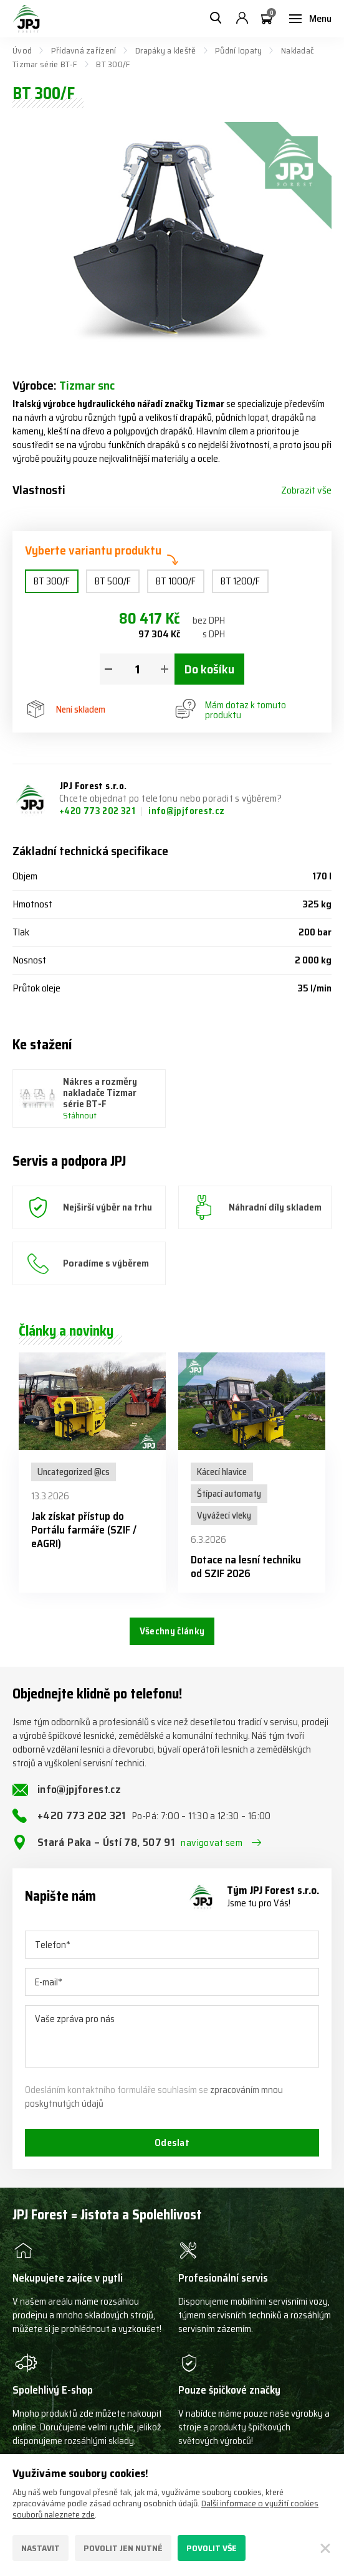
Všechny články (172, 1631)
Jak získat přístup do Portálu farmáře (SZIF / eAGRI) (83, 1529)
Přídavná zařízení (84, 50)
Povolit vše (211, 2548)
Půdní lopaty (238, 50)
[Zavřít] (325, 2548)
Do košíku (209, 669)
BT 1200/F (240, 581)
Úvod (22, 50)
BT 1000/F (176, 581)
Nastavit (40, 2548)
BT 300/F (52, 581)
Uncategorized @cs (73, 1471)
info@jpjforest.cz (186, 810)
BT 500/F (113, 581)
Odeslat (172, 2142)
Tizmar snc (87, 385)
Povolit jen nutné (123, 2548)
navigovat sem (211, 1843)
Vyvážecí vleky (224, 1515)
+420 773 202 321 (98, 810)
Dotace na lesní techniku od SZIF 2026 (246, 1566)
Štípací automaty (229, 1493)
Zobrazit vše (306, 490)
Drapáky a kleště (165, 50)
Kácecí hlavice (222, 1471)
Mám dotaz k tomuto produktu (230, 710)
